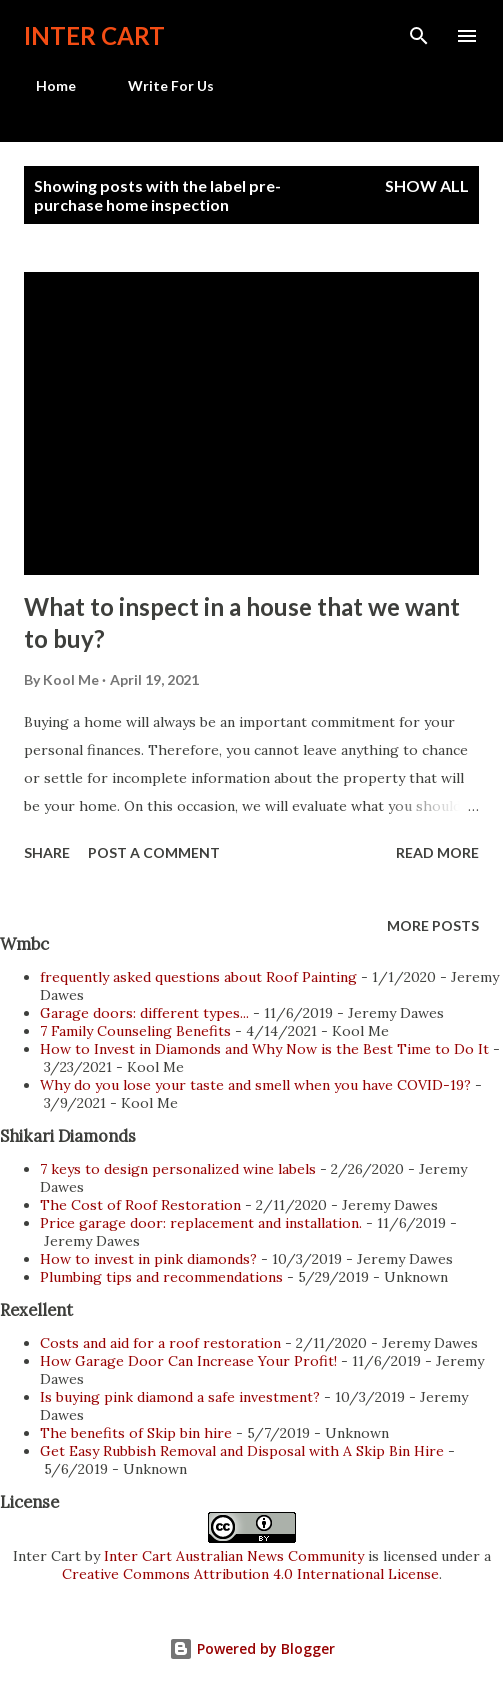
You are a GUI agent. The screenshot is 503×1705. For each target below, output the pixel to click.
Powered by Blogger (252, 1648)
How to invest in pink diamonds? (148, 1259)
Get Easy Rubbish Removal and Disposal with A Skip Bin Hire (242, 1451)
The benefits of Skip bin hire (136, 1433)
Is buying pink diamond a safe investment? (180, 1397)
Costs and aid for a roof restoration (160, 1343)
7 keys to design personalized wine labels (178, 1169)
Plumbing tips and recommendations (161, 1277)
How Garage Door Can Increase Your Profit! (188, 1361)
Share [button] (47, 852)
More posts (433, 925)
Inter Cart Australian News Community (236, 1556)
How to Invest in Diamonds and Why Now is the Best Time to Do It (264, 1049)
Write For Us (159, 85)
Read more (437, 852)
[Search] (419, 36)
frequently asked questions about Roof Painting (198, 977)
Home (44, 85)
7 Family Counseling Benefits (135, 1031)
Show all (427, 185)
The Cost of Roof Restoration (140, 1205)
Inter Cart (94, 35)
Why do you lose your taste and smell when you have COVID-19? (255, 1085)
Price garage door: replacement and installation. (201, 1223)
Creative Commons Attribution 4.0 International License (250, 1574)
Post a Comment (154, 852)
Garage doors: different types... (144, 1013)
